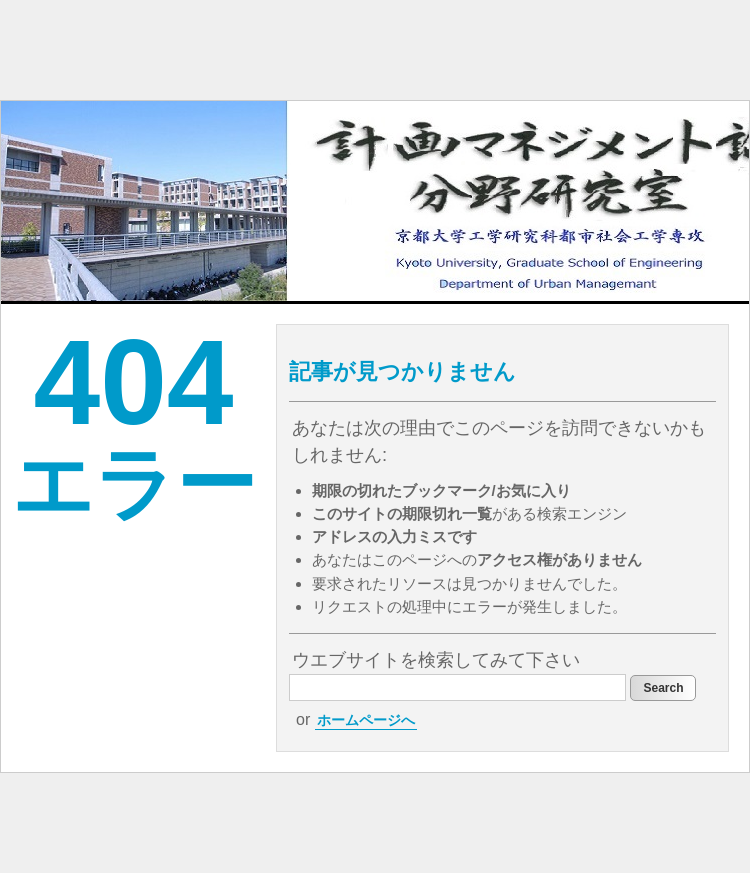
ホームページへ (366, 720)
